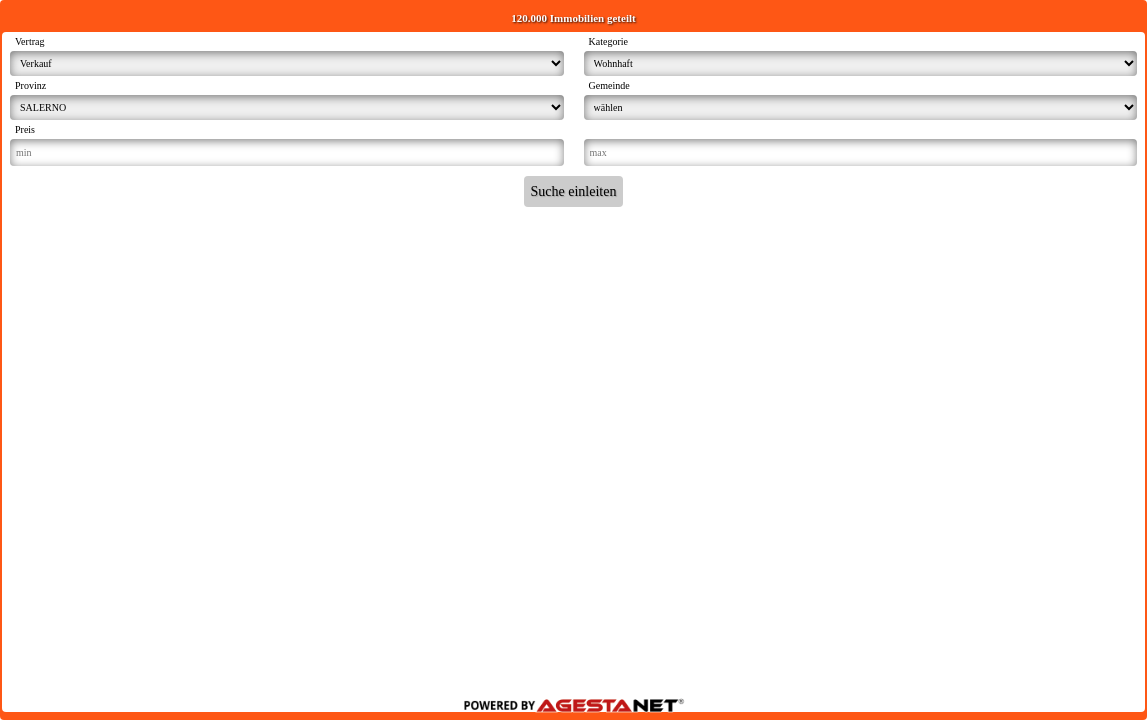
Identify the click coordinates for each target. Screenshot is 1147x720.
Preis (25, 129)
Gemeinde (609, 85)
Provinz (30, 85)
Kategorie (608, 41)
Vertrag (29, 41)
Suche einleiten (574, 191)
